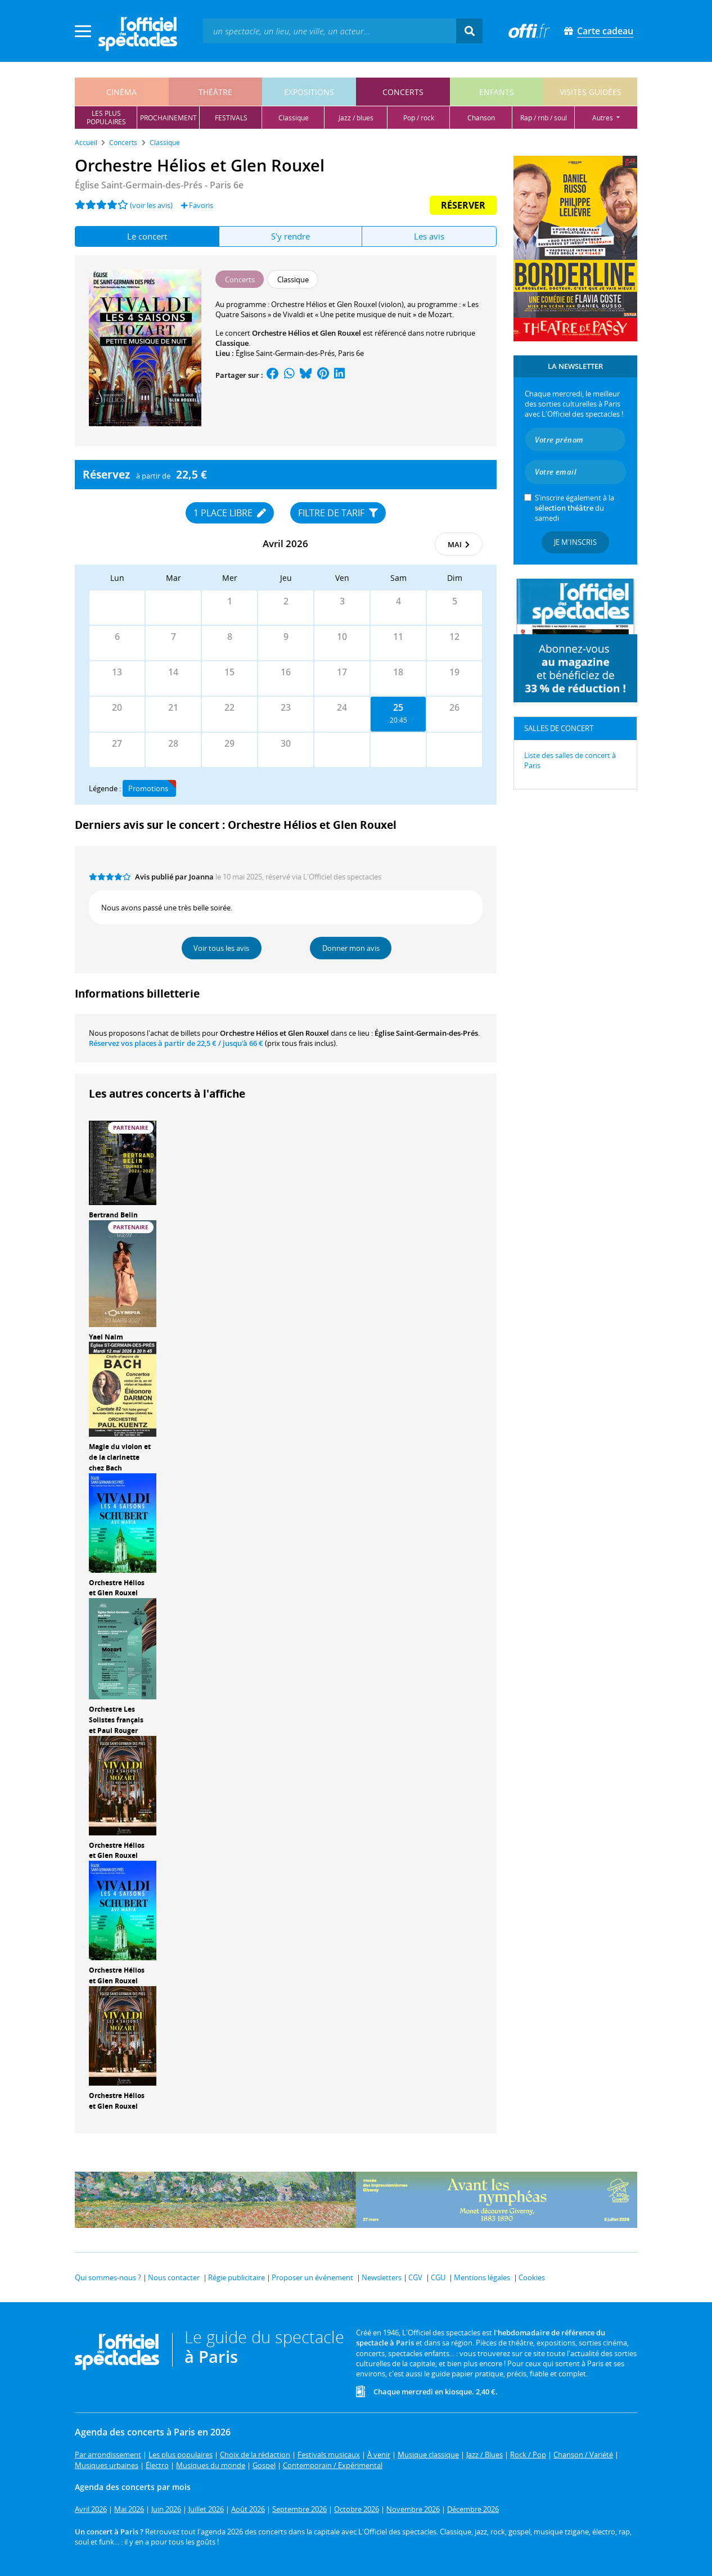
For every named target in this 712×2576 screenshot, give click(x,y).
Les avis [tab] (429, 236)
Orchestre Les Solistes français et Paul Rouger (116, 1719)
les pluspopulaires (106, 118)
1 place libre (229, 513)
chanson (481, 118)
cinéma (121, 92)
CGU (438, 2277)
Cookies (532, 2277)
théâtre (215, 92)
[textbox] (329, 31)
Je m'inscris (575, 542)
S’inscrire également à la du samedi (574, 508)
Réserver (463, 205)
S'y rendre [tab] (290, 236)
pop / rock (418, 118)
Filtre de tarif (338, 513)
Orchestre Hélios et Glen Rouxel (117, 1588)
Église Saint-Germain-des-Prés (285, 353)
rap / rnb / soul (543, 118)
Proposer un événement (312, 2277)
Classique (232, 343)
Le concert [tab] (147, 236)
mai (459, 544)
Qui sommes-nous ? (108, 2277)
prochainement (168, 118)
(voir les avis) (151, 205)
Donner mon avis (351, 948)
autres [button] (603, 118)
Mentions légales (482, 2277)
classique (293, 118)
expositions (309, 92)
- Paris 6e (159, 185)
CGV (415, 2277)
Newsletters (382, 2277)
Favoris (197, 205)
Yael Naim (106, 1337)
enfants (496, 92)
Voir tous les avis (221, 948)
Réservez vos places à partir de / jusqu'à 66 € (176, 1043)
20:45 (398, 720)
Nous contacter (174, 2277)
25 (398, 707)
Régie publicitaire (236, 2277)
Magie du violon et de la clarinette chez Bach (120, 1457)
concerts (402, 92)
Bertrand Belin (113, 1215)
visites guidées (590, 92)
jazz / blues (356, 118)
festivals (231, 118)
